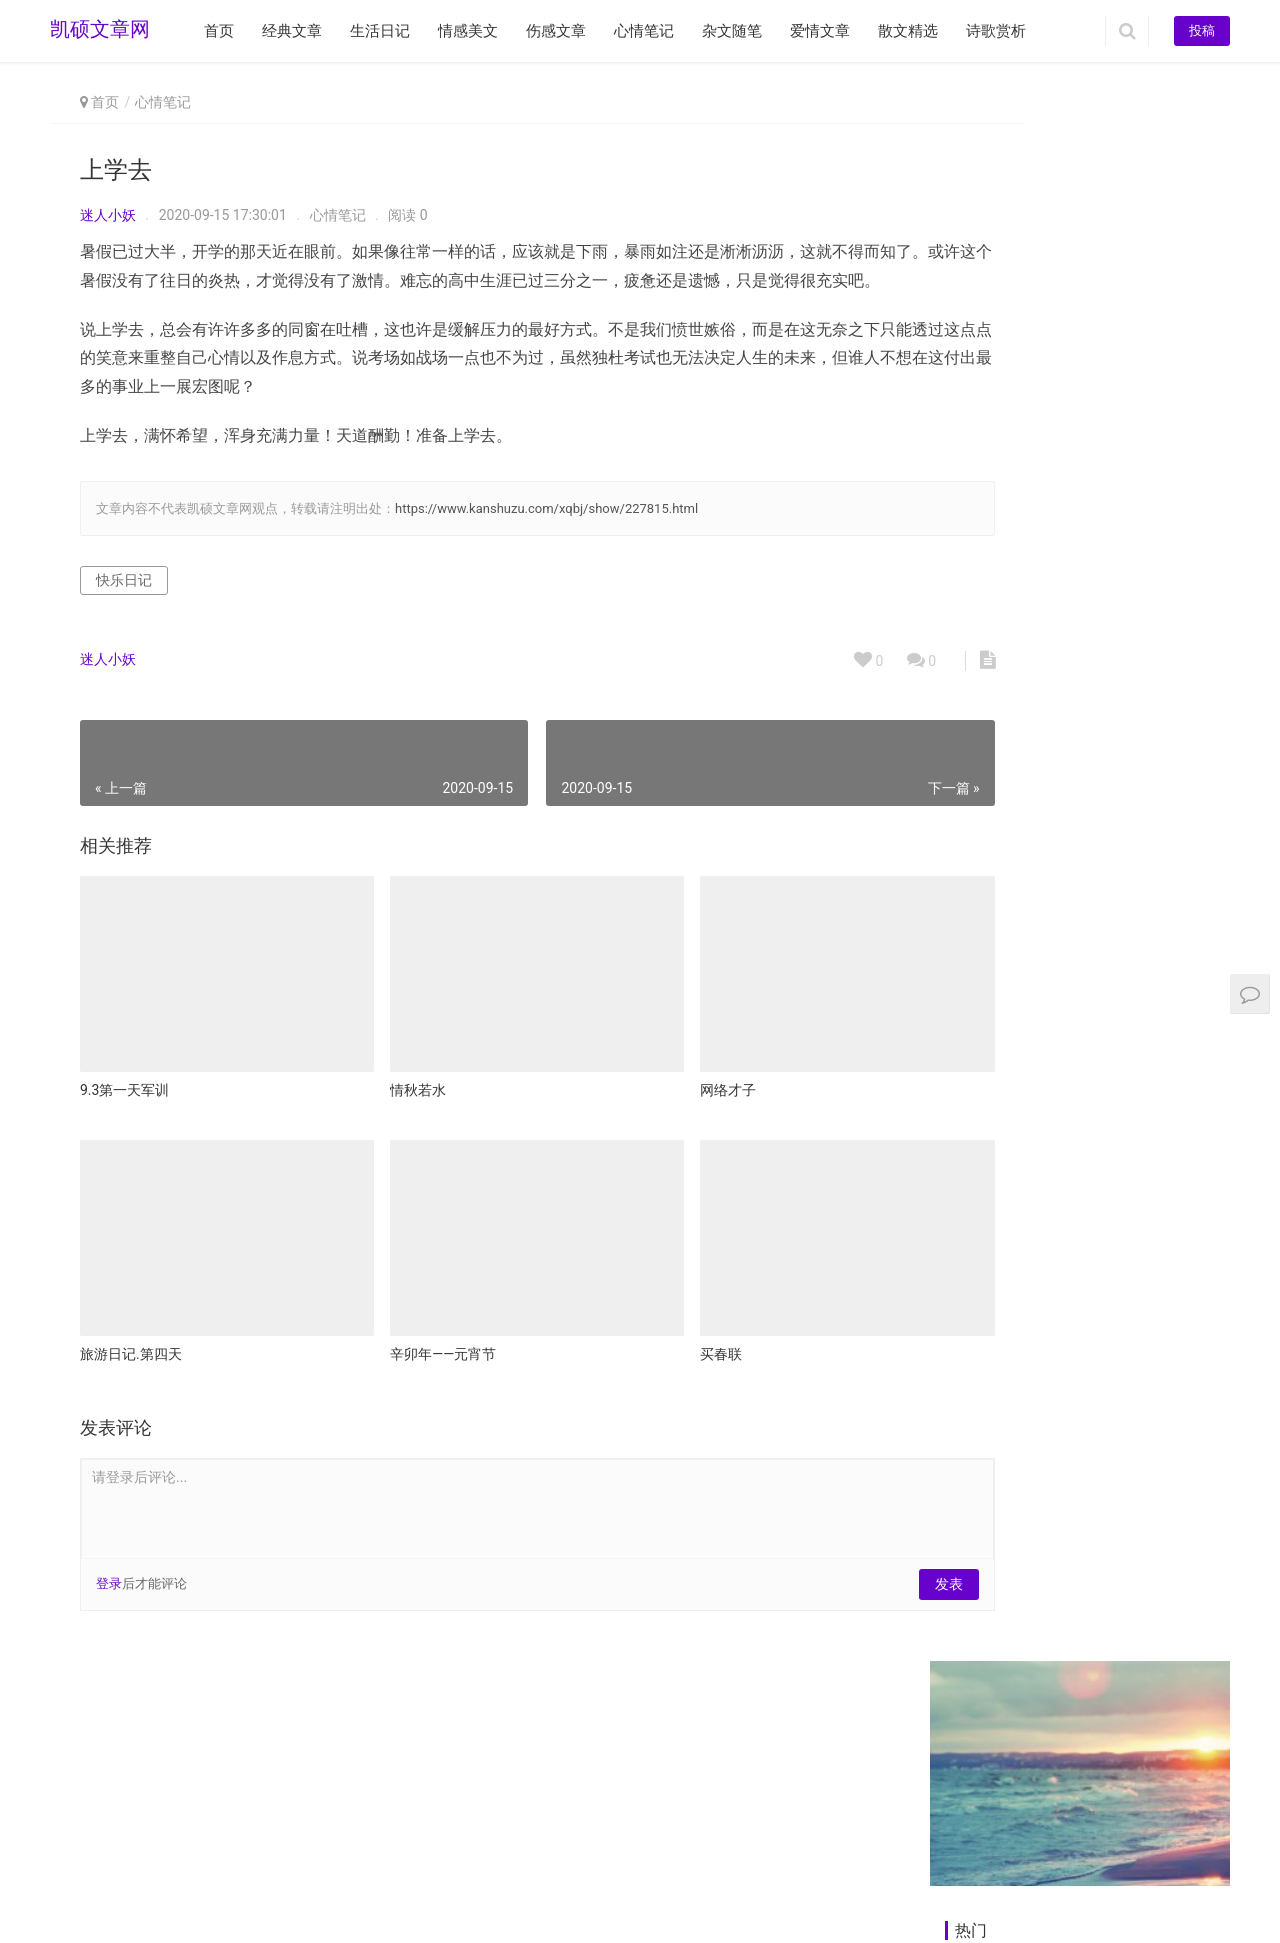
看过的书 (1109, 869)
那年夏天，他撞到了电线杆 (1041, 529)
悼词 (1097, 726)
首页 (219, 31)
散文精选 (908, 31)
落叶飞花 (1109, 1383)
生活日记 (380, 31)
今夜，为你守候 (987, 869)
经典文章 (292, 31)
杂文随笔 (732, 31)
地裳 (957, 1610)
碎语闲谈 (1109, 1240)
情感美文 (468, 31)
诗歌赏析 (996, 31)
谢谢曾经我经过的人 (999, 1240)
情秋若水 (380, 1093)
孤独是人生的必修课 (1139, 1610)
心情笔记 (644, 31)
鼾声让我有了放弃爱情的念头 (1048, 459)
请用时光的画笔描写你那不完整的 (1062, 424)
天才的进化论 (981, 1753)
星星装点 (1109, 1012)
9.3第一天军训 (124, 1093)
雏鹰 (957, 1383)
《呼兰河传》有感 (1133, 1753)
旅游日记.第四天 (131, 1332)
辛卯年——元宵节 (405, 1332)
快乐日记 (124, 609)
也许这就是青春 (987, 726)
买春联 (645, 1332)
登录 (109, 1561)
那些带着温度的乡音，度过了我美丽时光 (1083, 389)
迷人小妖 (108, 215)
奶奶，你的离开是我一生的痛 (1048, 494)
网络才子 (652, 1093)
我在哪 (963, 1012)
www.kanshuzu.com (201, 1882)
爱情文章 (820, 31)
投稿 (1202, 30)
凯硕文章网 (100, 31)
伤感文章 (556, 31)
